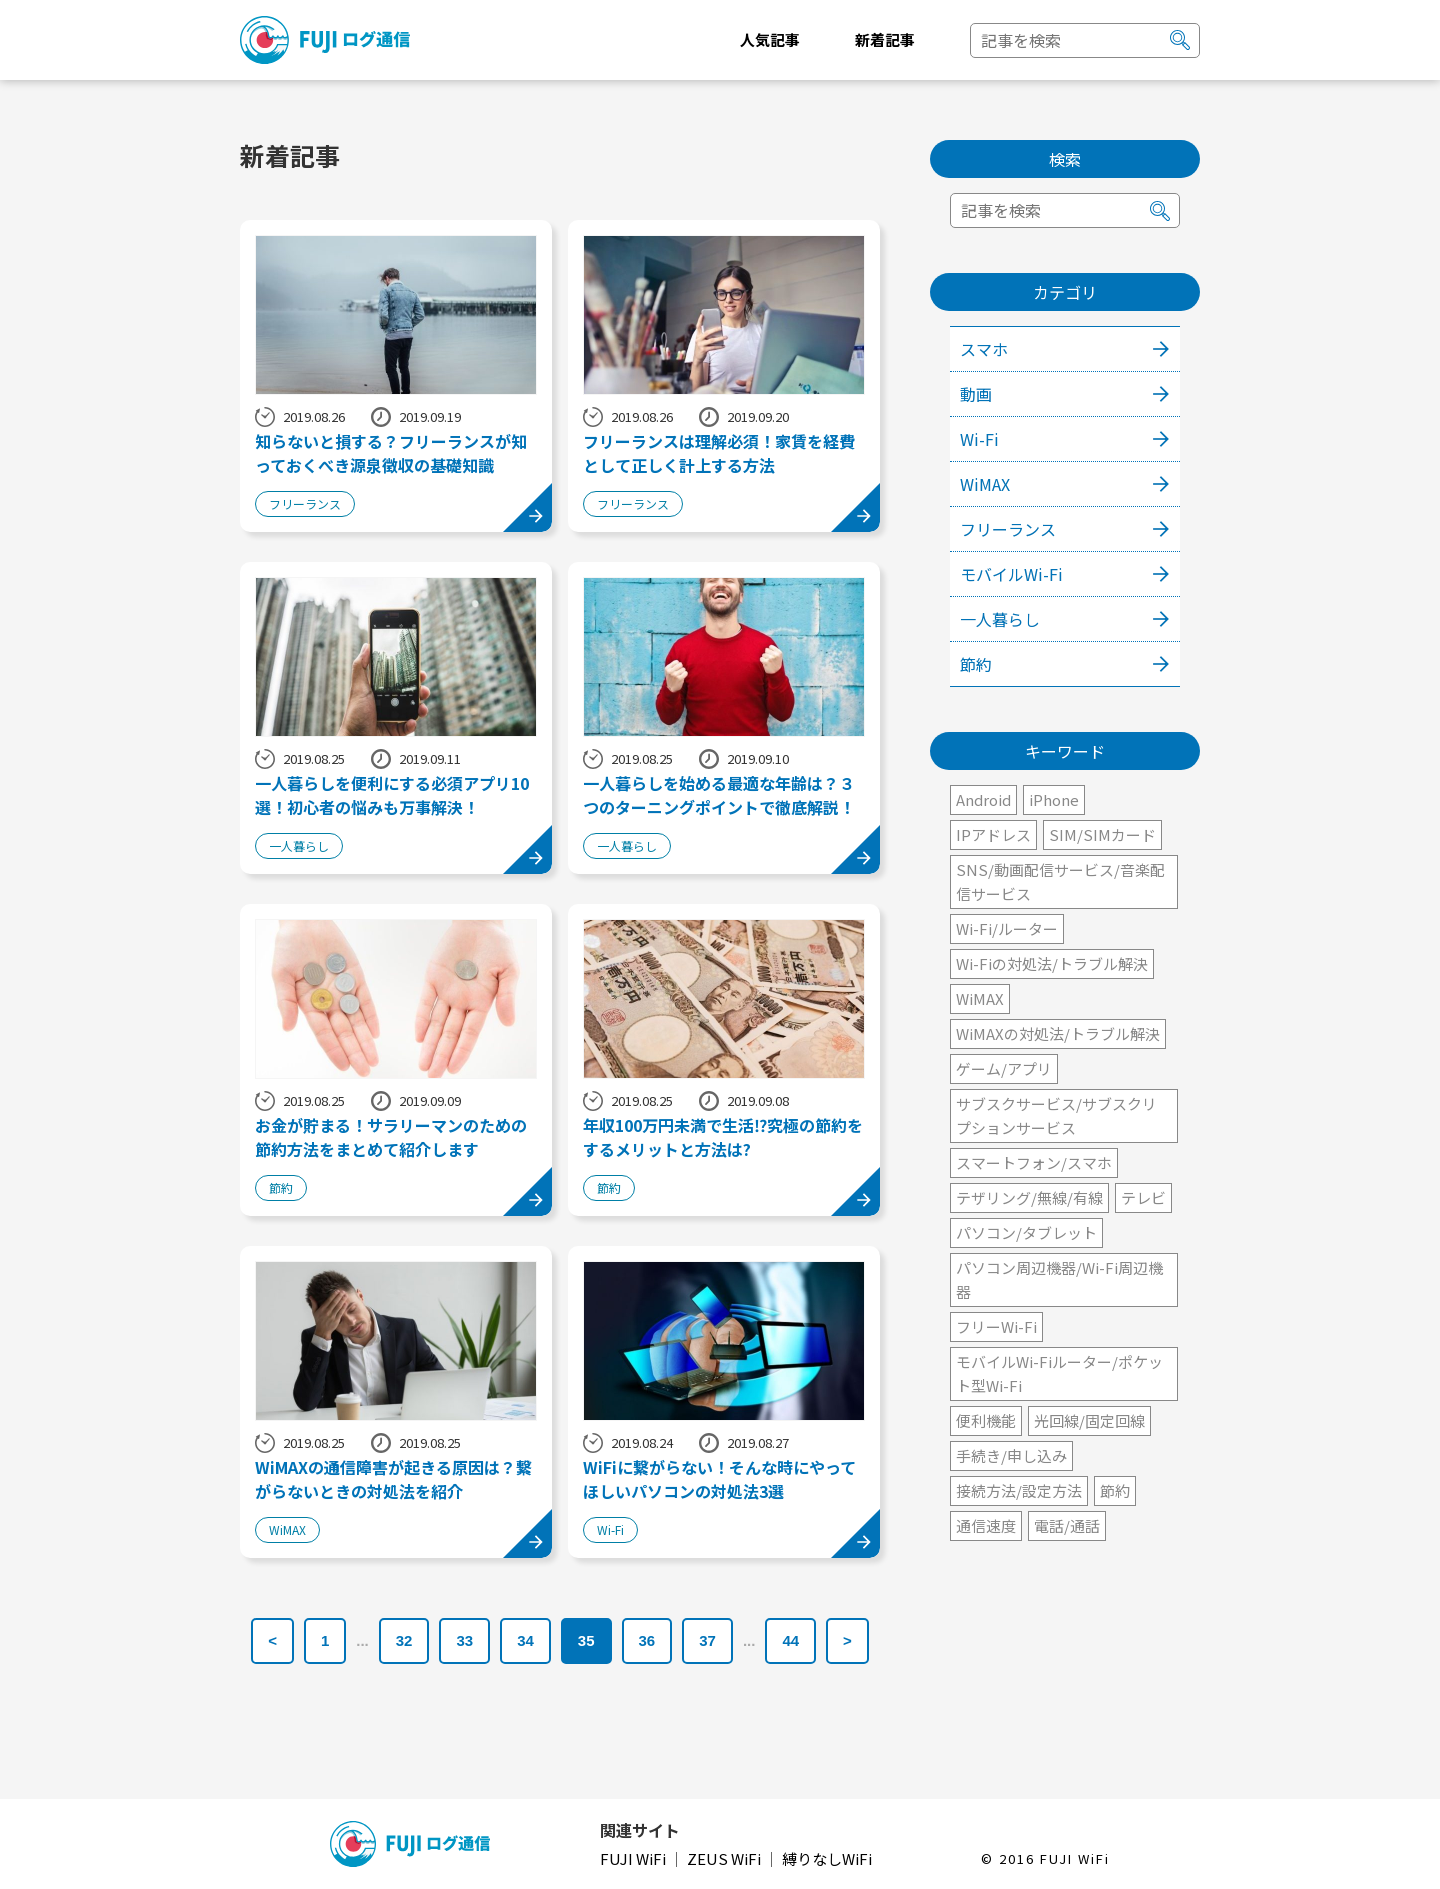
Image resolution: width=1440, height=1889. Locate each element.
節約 (976, 664)
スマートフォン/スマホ (1034, 1162)
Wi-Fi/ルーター (1007, 928)
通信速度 (986, 1525)
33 (464, 1640)
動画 (976, 394)
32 (404, 1640)
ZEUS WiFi (725, 1858)
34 (525, 1640)
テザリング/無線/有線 (1029, 1197)
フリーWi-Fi (996, 1326)
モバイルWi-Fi (1011, 574)
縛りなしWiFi (827, 1858)
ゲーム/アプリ (1004, 1068)
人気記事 (770, 39)
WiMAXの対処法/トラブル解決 (1058, 1033)
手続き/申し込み (1011, 1455)
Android (983, 799)
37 (707, 1640)
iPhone (1054, 799)
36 (647, 1640)
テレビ (1143, 1197)
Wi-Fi (979, 439)
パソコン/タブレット (1026, 1232)
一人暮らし (1000, 619)
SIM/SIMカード (1102, 834)
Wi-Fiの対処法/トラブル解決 (1052, 963)
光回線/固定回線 (1089, 1420)
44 (790, 1640)
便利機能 (986, 1420)
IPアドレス (993, 834)
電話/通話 (1067, 1525)
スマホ (984, 349)
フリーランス (1008, 529)
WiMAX (985, 484)
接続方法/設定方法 (1019, 1490)
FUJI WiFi (634, 1858)
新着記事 (885, 39)
